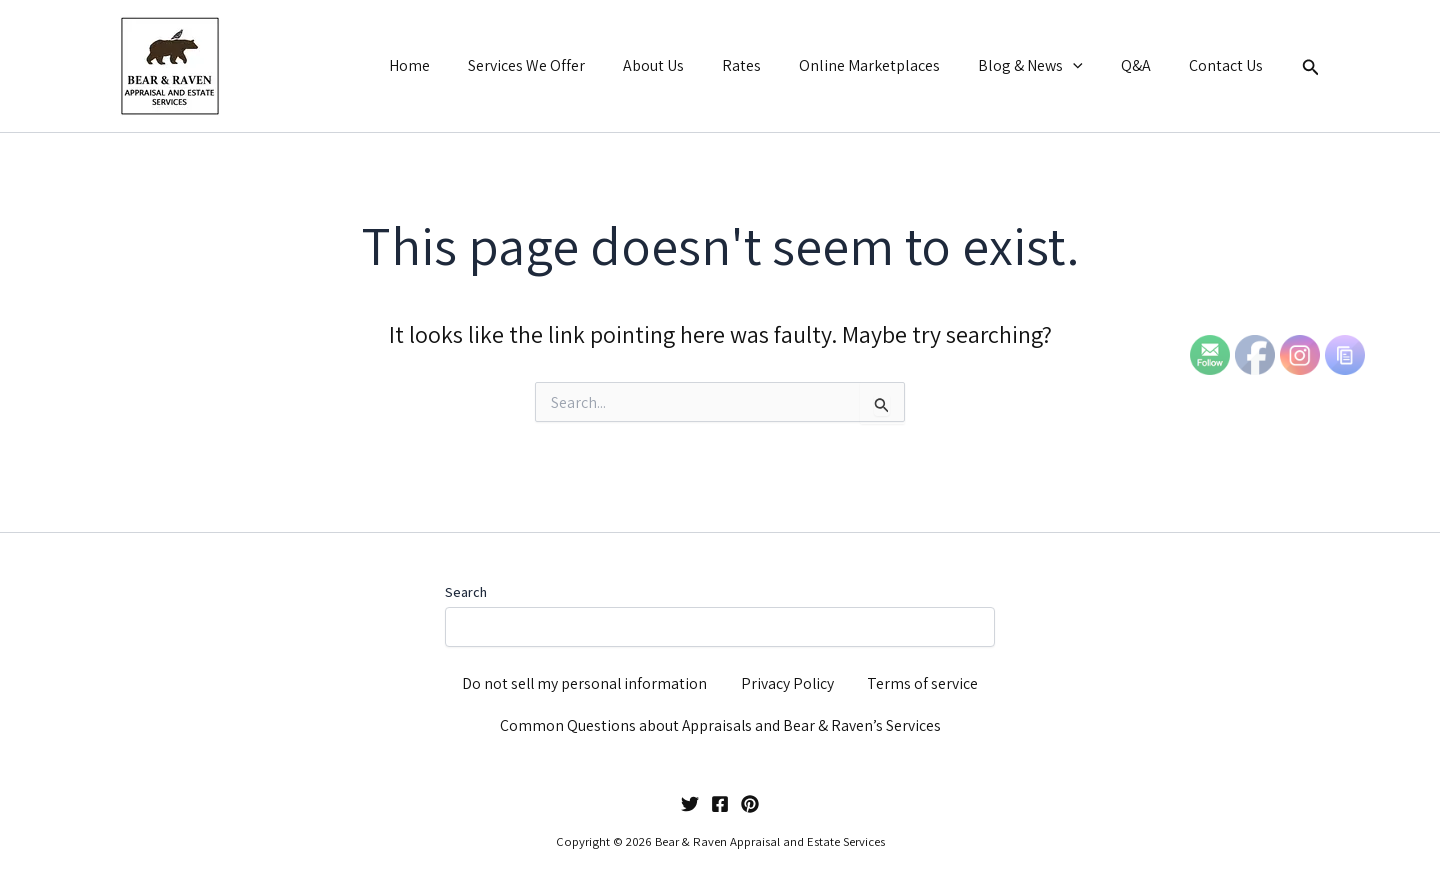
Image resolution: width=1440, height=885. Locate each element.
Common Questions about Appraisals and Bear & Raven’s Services (720, 724)
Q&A (1145, 65)
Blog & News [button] (1045, 66)
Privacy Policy (789, 679)
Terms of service (923, 679)
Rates (768, 65)
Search (466, 586)
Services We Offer (565, 65)
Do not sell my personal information (586, 679)
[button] (1088, 66)
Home (454, 65)
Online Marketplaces (890, 65)
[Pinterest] (750, 804)
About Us (686, 65)
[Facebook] (720, 804)
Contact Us (1229, 65)
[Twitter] (690, 804)
